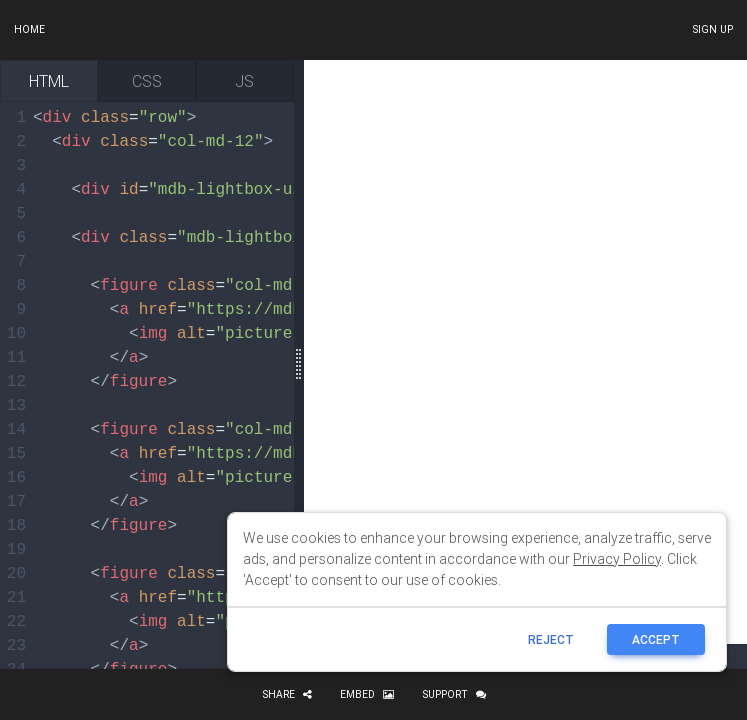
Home (29, 29)
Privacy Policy (617, 559)
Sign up (712, 29)
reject (551, 639)
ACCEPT (656, 639)
